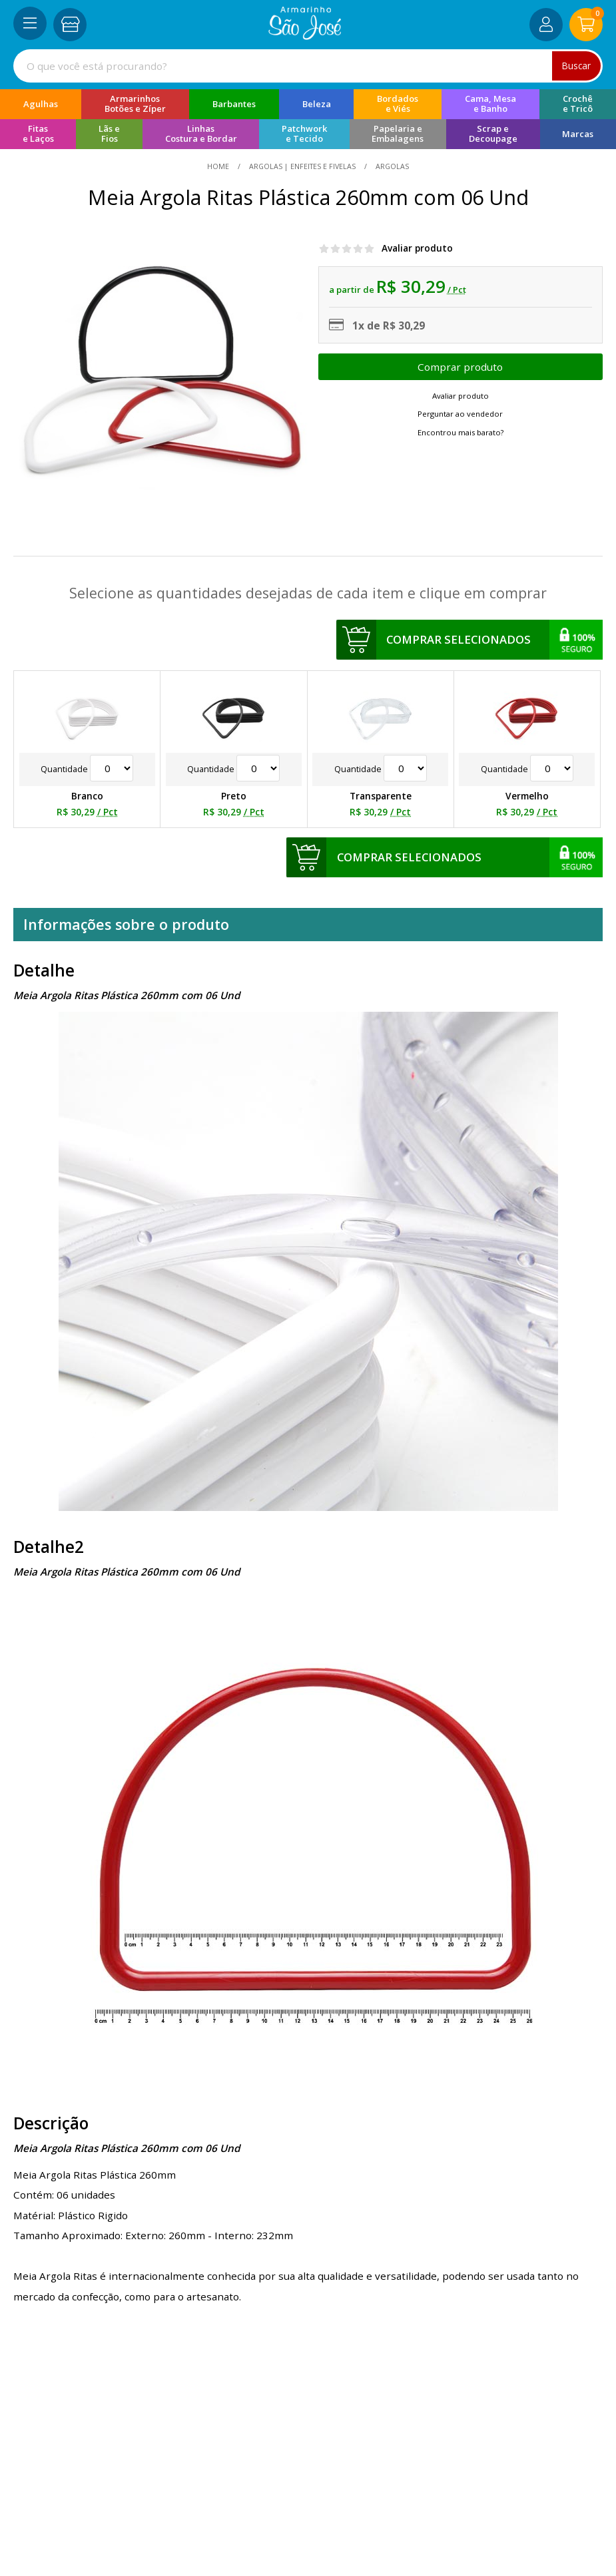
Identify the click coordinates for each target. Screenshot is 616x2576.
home (219, 166)
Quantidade (87, 769)
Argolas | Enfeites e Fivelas (302, 166)
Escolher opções (460, 366)
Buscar (576, 65)
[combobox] (308, 66)
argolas (391, 166)
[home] (304, 36)
